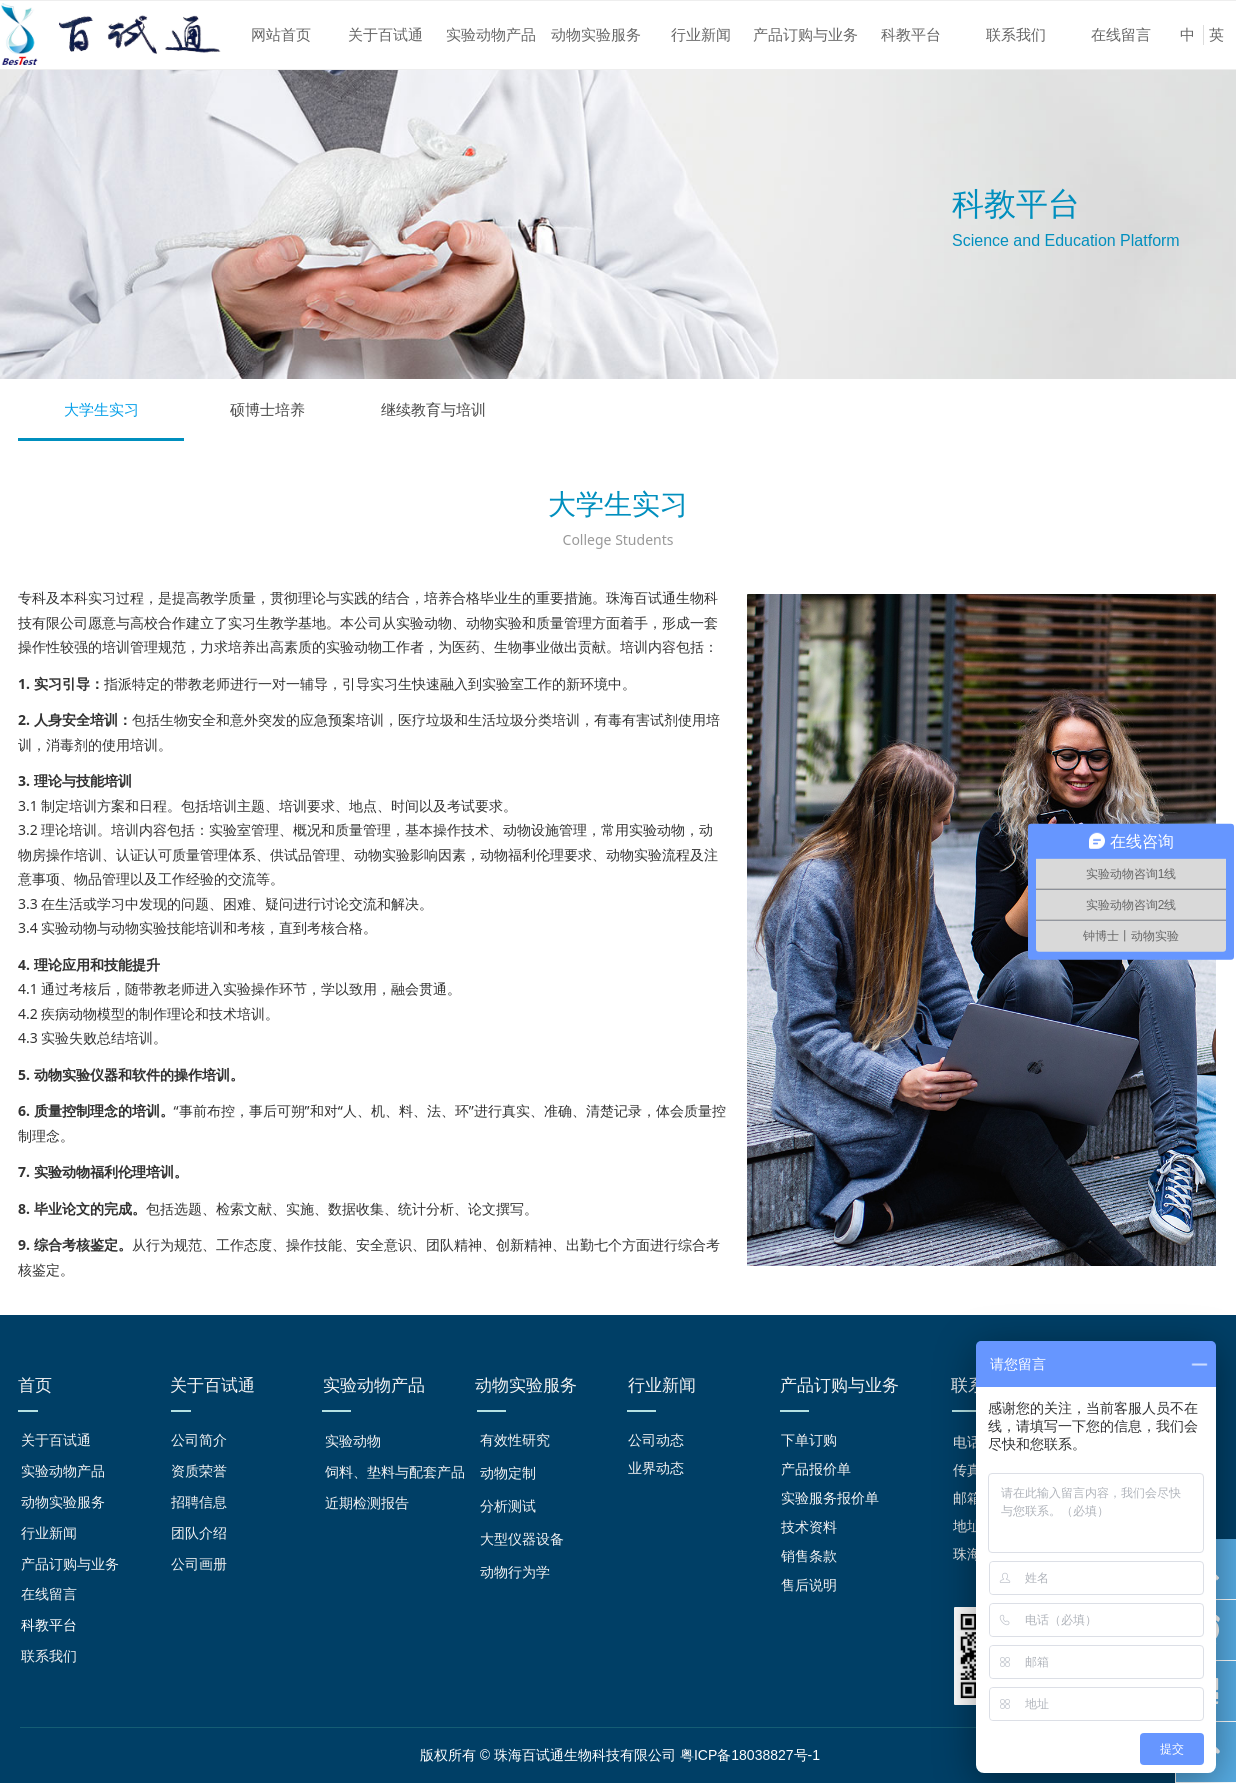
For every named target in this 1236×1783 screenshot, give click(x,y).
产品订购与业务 (805, 35)
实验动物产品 (491, 35)
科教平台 (911, 35)
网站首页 (281, 35)
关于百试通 (385, 35)
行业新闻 (701, 35)
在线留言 (1121, 35)
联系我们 (1016, 35)
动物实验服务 (596, 35)
